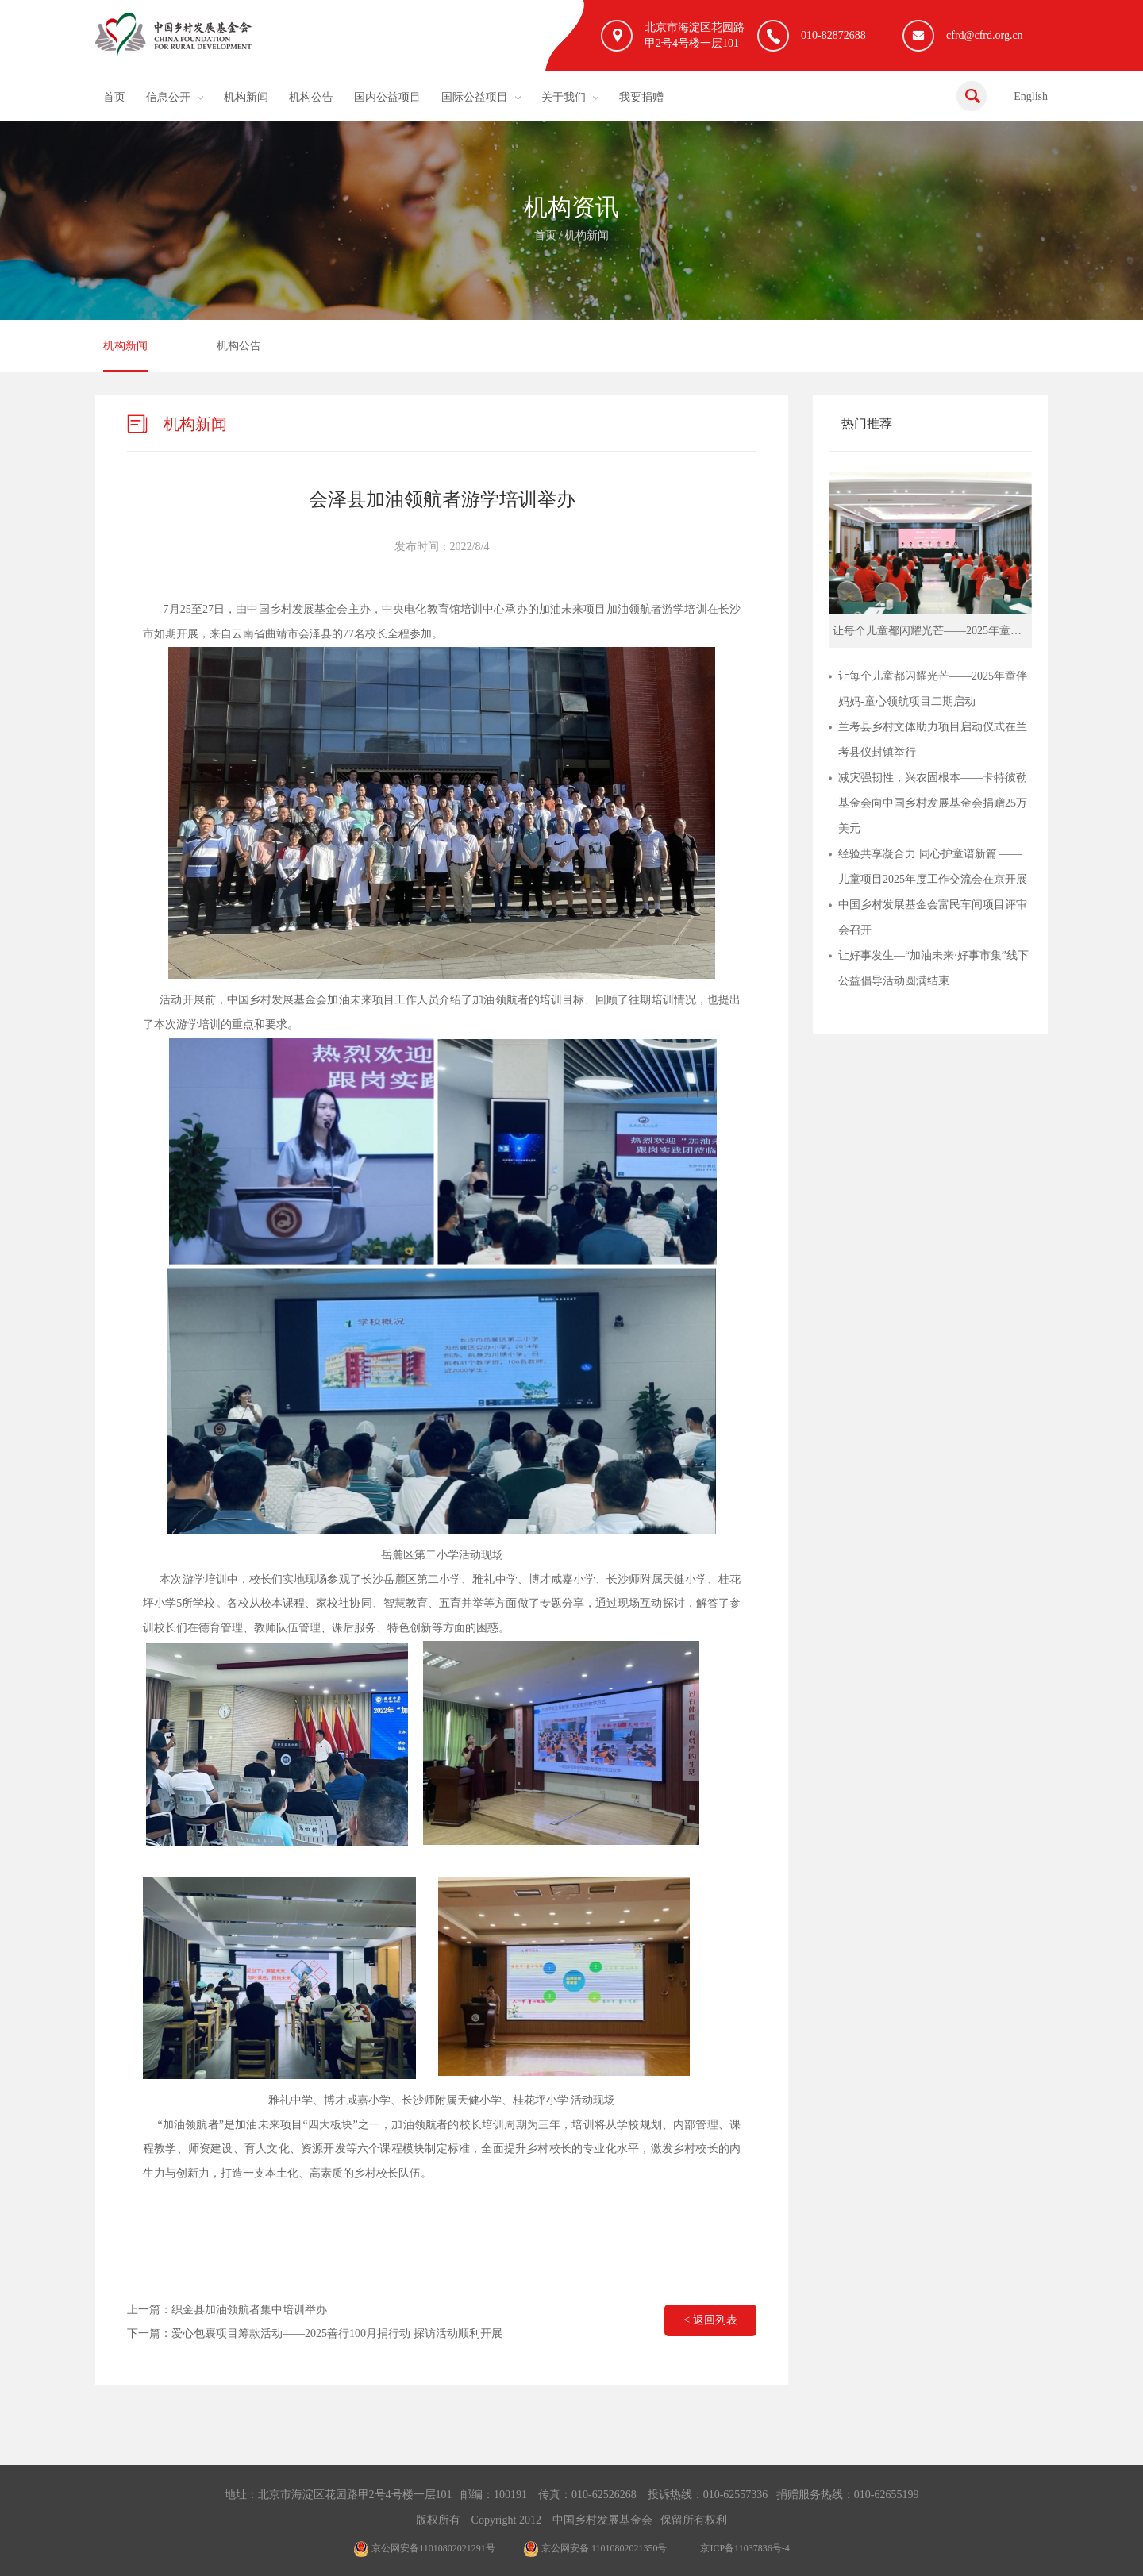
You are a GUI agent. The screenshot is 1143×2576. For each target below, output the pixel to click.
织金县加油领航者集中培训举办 (249, 2310)
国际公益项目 (474, 97)
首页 (114, 97)
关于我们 (563, 97)
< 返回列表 (710, 2320)
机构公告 (311, 97)
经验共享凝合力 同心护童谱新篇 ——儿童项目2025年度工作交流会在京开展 (932, 866)
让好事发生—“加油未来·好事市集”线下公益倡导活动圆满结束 (933, 968)
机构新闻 (246, 97)
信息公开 (168, 97)
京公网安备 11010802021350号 (595, 2548)
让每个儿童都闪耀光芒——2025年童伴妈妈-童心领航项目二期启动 (932, 688)
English (1031, 96)
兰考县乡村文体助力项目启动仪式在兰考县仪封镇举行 (932, 739)
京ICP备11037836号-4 (744, 2548)
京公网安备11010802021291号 (424, 2548)
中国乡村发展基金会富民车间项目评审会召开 (932, 917)
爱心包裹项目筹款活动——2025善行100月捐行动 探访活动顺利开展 (336, 2333)
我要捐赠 (641, 97)
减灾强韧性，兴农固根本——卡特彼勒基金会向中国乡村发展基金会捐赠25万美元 (932, 803)
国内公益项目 (387, 97)
